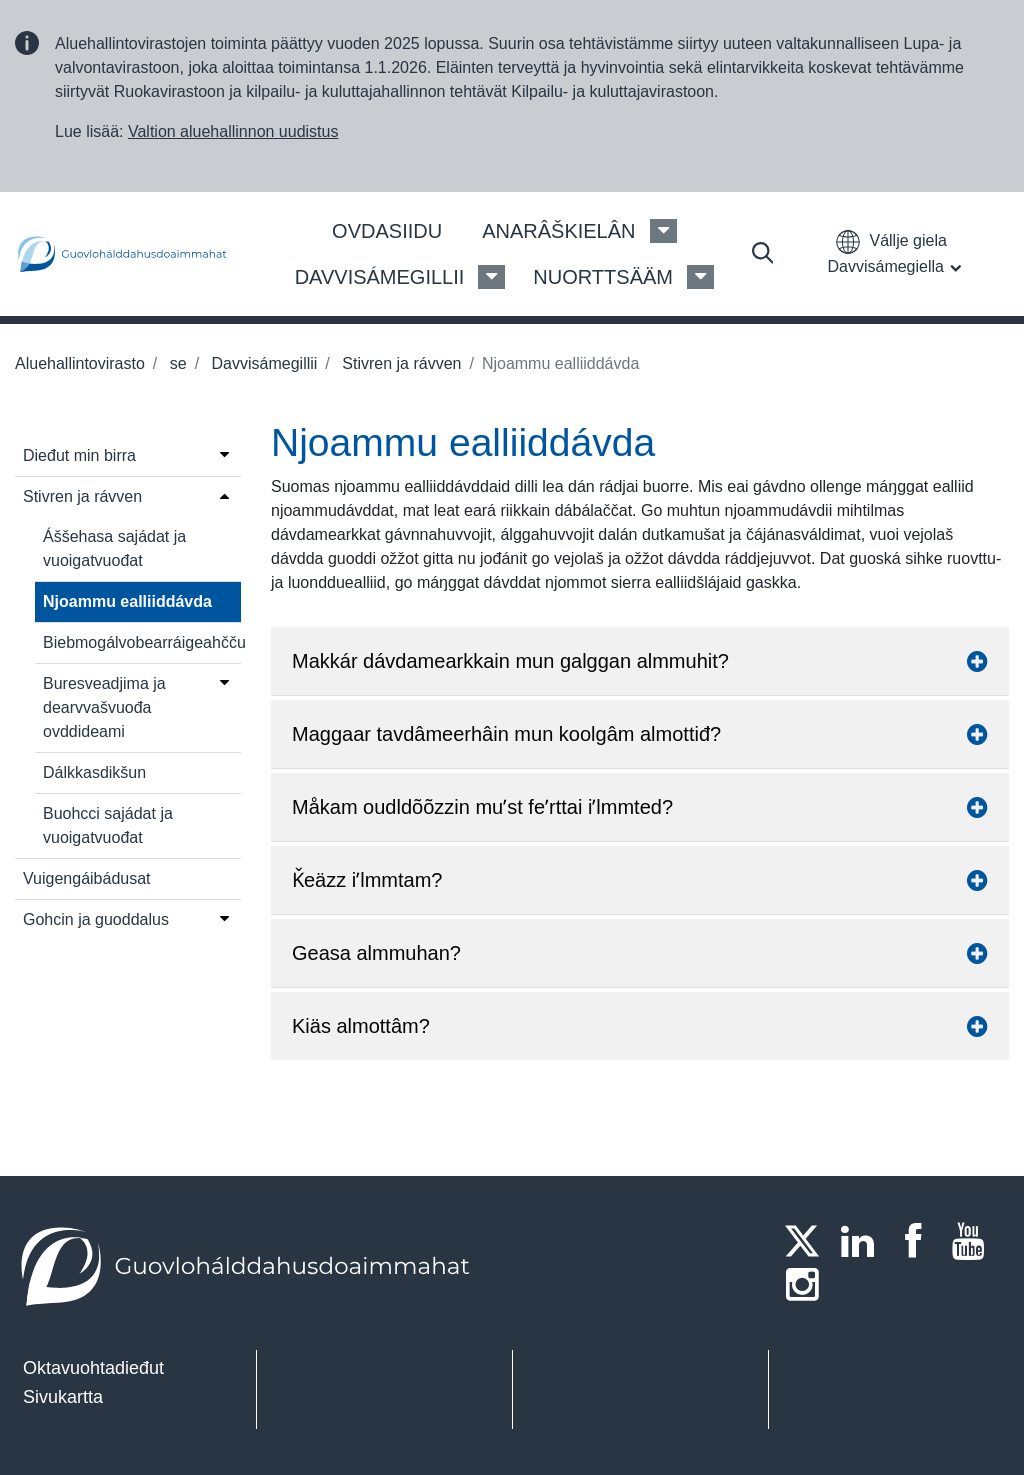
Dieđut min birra (79, 455)
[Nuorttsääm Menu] (700, 277)
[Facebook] (919, 1241)
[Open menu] (224, 454)
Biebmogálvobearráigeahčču (142, 642)
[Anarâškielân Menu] (663, 231)
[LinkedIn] (864, 1241)
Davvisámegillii (262, 363)
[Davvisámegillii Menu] (491, 277)
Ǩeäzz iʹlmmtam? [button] (640, 880)
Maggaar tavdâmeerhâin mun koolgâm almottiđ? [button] (640, 734)
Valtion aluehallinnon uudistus (233, 131)
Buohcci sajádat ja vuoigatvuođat (108, 825)
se (175, 363)
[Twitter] (808, 1241)
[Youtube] (975, 1241)
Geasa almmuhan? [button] (640, 953)
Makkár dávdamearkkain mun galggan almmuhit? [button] (640, 661)
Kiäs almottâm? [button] (640, 1026)
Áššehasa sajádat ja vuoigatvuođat (114, 548)
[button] (898, 253)
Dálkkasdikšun (94, 772)
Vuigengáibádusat (87, 878)
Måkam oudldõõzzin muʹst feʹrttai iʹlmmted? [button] (640, 807)
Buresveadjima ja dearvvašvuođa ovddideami (104, 707)
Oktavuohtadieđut (93, 1368)
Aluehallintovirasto (80, 363)
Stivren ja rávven (400, 363)
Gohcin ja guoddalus (96, 919)
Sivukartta (63, 1397)
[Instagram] (808, 1284)
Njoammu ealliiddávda (127, 601)
